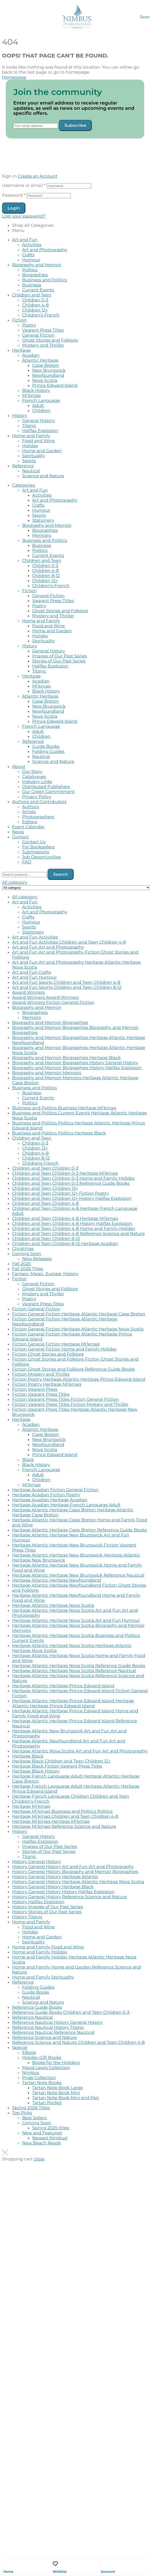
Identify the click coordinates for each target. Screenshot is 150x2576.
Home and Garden (42, 450)
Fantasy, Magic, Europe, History (45, 1273)
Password (13, 195)
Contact (20, 836)
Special (19, 2047)
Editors (29, 821)
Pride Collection (39, 2077)
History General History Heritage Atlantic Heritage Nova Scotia (78, 1881)
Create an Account (37, 176)
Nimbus (30, 2072)
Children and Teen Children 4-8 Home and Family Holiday (73, 1228)
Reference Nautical (32, 2017)
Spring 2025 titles (50, 2127)
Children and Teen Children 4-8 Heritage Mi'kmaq (65, 1218)
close (39, 2158)
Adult (38, 405)
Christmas (23, 1248)
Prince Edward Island (54, 385)
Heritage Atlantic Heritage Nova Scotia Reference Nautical (74, 1670)
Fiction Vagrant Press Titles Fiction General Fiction (65, 1399)
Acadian (30, 355)
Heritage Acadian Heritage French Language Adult (66, 1504)
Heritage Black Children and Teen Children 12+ (61, 1761)
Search (60, 874)
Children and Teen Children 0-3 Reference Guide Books (70, 1183)
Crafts (28, 254)
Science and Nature (43, 475)
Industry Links (37, 781)
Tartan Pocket (47, 2102)
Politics (29, 269)
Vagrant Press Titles (43, 330)
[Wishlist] (55, 2563)
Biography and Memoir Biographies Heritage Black (66, 1057)
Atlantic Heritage (40, 360)
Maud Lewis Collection (46, 2067)
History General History (36, 1861)
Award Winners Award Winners (45, 997)
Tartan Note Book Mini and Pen (65, 2097)
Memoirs (41, 535)
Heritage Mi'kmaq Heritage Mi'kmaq (51, 1821)
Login (14, 208)
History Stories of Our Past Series (46, 1911)
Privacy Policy (36, 796)
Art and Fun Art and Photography (48, 947)
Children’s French (40, 315)
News (18, 831)
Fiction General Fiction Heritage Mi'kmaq (56, 1344)
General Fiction (38, 335)
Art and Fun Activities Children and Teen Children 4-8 (69, 942)
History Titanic (27, 1916)
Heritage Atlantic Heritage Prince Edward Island (63, 1685)
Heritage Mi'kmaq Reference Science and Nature (64, 1826)
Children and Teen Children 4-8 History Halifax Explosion (72, 1223)
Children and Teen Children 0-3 (45, 1168)
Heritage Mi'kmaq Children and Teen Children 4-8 (65, 1816)
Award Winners (28, 992)
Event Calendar (28, 826)
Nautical (31, 470)
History (19, 415)
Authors (30, 806)
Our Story (32, 771)
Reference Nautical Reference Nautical (53, 2032)
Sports (29, 460)
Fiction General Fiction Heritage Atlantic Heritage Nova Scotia (77, 1328)
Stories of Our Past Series (58, 660)
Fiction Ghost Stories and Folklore (48, 1354)
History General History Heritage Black (52, 1886)
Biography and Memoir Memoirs (46, 1072)
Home (9, 2571)
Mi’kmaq (31, 395)
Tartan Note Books (42, 2082)
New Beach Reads (41, 2142)
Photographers (38, 816)
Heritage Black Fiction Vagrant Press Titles (57, 1766)
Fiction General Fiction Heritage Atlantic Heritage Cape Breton (78, 1313)
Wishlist (60, 2571)
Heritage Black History (36, 1771)
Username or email (23, 185)
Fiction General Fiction (36, 1308)
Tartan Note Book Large (57, 2087)
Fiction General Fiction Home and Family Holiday (64, 1349)
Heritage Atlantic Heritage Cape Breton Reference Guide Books (79, 1529)
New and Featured (42, 2132)
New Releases (37, 1258)
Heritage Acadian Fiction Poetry (46, 1494)
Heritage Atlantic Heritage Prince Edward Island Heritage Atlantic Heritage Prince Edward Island (73, 1703)
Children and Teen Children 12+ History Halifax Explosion (71, 1198)
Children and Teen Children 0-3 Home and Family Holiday (73, 1178)
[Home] (6, 2563)
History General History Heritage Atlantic (55, 1876)
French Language (41, 400)
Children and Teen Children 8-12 (46, 1238)
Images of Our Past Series (59, 655)
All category (24, 896)
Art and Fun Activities (35, 937)
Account (108, 2571)
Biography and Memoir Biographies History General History (75, 1062)
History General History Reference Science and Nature (69, 1896)
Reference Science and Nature (44, 2037)
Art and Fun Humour (34, 977)
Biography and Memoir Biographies (50, 1022)
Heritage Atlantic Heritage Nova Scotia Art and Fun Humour (76, 1620)
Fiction (19, 320)
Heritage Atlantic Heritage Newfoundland (56, 1580)
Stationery (43, 520)
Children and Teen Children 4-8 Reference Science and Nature (78, 1233)
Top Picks (22, 2112)
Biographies (35, 274)
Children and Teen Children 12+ (45, 1188)
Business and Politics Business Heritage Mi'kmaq (64, 1107)
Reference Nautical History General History (57, 2022)
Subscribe (75, 125)
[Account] (103, 2563)
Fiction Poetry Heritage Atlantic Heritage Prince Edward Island (78, 1379)
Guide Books (45, 746)
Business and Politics (44, 279)
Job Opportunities (41, 856)
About (18, 766)
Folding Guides (48, 751)
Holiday (30, 445)
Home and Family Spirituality (43, 1977)
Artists (29, 811)
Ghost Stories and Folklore (50, 340)
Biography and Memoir (36, 264)
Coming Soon (26, 1253)
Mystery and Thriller (43, 345)
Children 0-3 (35, 299)
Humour (31, 259)
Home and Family (31, 435)
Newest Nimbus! (50, 2137)
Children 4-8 (35, 304)
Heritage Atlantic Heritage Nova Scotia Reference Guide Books (78, 1665)
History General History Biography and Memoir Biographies (75, 1871)
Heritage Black (27, 1756)
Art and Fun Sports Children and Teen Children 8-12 (66, 987)
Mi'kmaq (31, 1484)
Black (28, 1459)
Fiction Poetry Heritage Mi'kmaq (46, 1384)
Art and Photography (44, 249)
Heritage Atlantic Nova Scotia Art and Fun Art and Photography (79, 1751)
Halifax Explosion (40, 430)
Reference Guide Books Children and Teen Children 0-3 (70, 2012)
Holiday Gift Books (41, 2057)
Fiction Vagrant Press (34, 1389)
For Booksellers (38, 846)
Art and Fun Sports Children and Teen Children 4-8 (66, 982)
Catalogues (34, 776)
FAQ (26, 861)
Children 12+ (35, 310)
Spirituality (33, 455)
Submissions (35, 851)
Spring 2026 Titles (31, 2107)
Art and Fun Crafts (31, 972)
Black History (36, 390)
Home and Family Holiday (39, 1951)
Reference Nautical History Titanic (48, 2027)
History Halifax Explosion (38, 1901)
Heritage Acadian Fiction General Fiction (55, 1489)
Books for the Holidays (56, 2062)
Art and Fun (25, 239)
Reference (23, 465)
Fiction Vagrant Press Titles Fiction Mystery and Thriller (70, 1404)
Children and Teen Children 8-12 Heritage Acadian (65, 1243)
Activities (31, 244)
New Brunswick (49, 370)
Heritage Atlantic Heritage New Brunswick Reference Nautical (78, 1575)
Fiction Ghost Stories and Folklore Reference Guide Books (73, 1369)
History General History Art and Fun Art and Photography (73, 1866)
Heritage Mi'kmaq (31, 1806)
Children (41, 410)
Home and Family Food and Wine (48, 1946)
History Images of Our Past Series (47, 1906)
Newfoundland (48, 375)
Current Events (38, 289)
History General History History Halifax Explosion (63, 1891)
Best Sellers (34, 2117)
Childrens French (40, 1163)
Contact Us (33, 841)
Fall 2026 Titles (27, 1268)
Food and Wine (38, 440)
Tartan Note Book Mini (56, 2092)
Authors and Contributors (39, 801)
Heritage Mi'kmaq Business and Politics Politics (62, 1811)
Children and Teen (31, 294)
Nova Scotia (44, 380)
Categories (23, 485)
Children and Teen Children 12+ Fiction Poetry (60, 1193)
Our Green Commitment (48, 791)
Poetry (29, 325)
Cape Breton (45, 365)
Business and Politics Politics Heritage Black (59, 1133)
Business (31, 284)
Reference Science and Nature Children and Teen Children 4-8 (78, 2042)
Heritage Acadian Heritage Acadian (49, 1499)
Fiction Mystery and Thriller (41, 1374)
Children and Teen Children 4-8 (45, 1203)
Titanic (29, 425)
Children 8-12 (46, 575)
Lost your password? (24, 216)
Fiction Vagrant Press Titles (41, 1394)
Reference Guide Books (37, 2007)
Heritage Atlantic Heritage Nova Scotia (53, 1605)
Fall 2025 (21, 1263)
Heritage (21, 350)
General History (38, 420)
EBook (29, 2052)
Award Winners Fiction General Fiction (53, 1002)
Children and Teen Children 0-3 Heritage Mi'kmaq (65, 1173)
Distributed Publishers (46, 786)
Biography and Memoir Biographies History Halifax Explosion (77, 1067)
